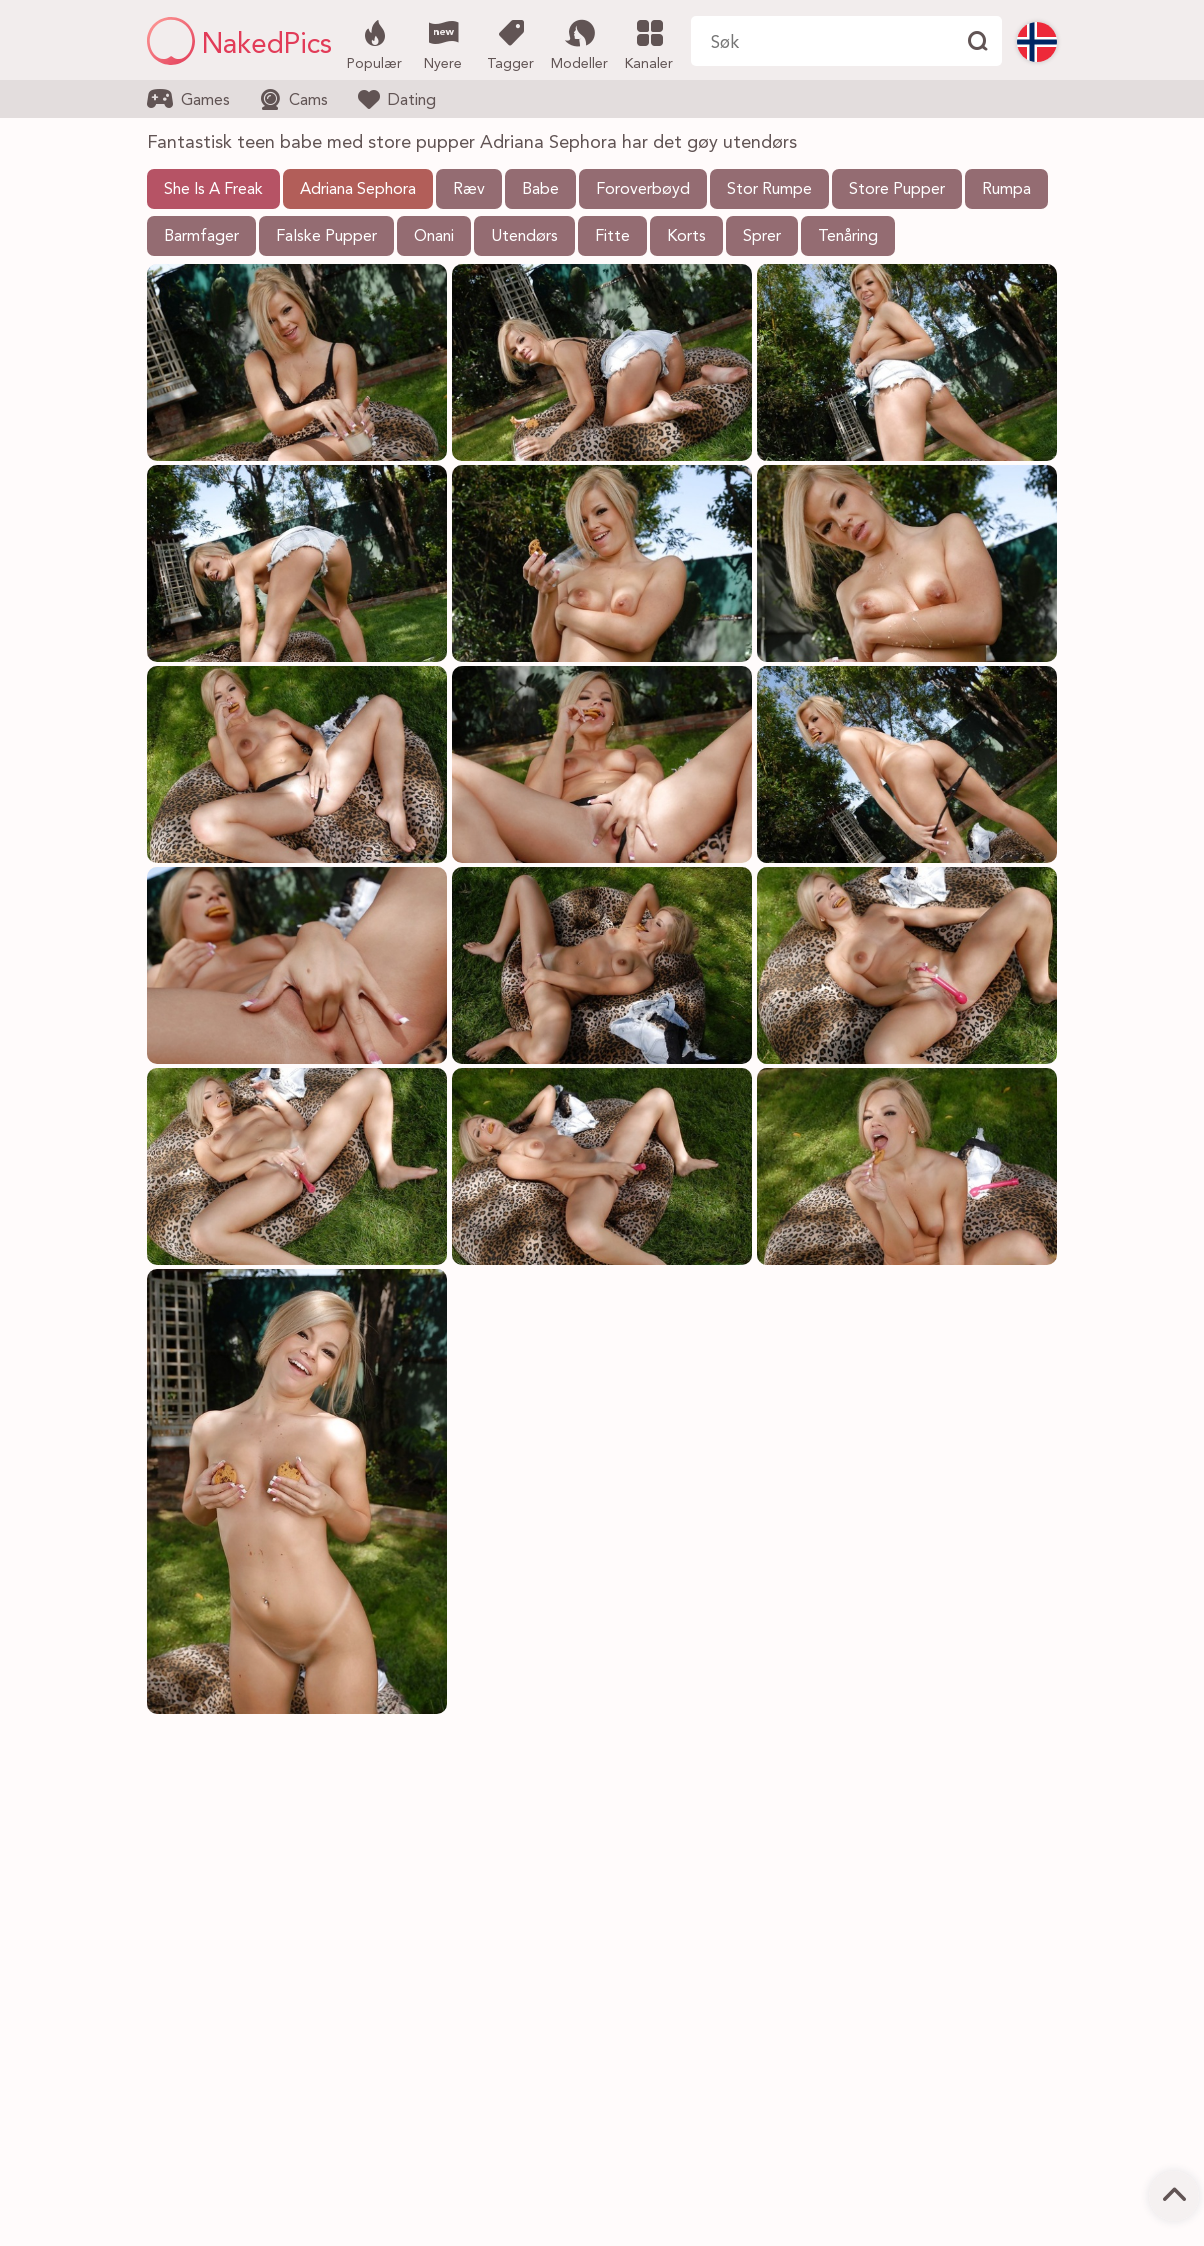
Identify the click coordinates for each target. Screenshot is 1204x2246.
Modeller (579, 43)
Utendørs (524, 237)
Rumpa (1006, 190)
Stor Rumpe (769, 190)
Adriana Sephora (358, 190)
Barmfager (201, 237)
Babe (540, 190)
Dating (397, 99)
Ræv (469, 190)
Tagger (510, 43)
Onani (434, 237)
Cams (294, 99)
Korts (686, 237)
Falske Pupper (326, 237)
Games (188, 99)
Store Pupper (897, 190)
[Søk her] (821, 41)
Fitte (612, 237)
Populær (374, 43)
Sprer (762, 237)
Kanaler (648, 43)
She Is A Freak (213, 190)
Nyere (442, 43)
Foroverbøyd (643, 190)
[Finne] (977, 41)
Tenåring (848, 237)
